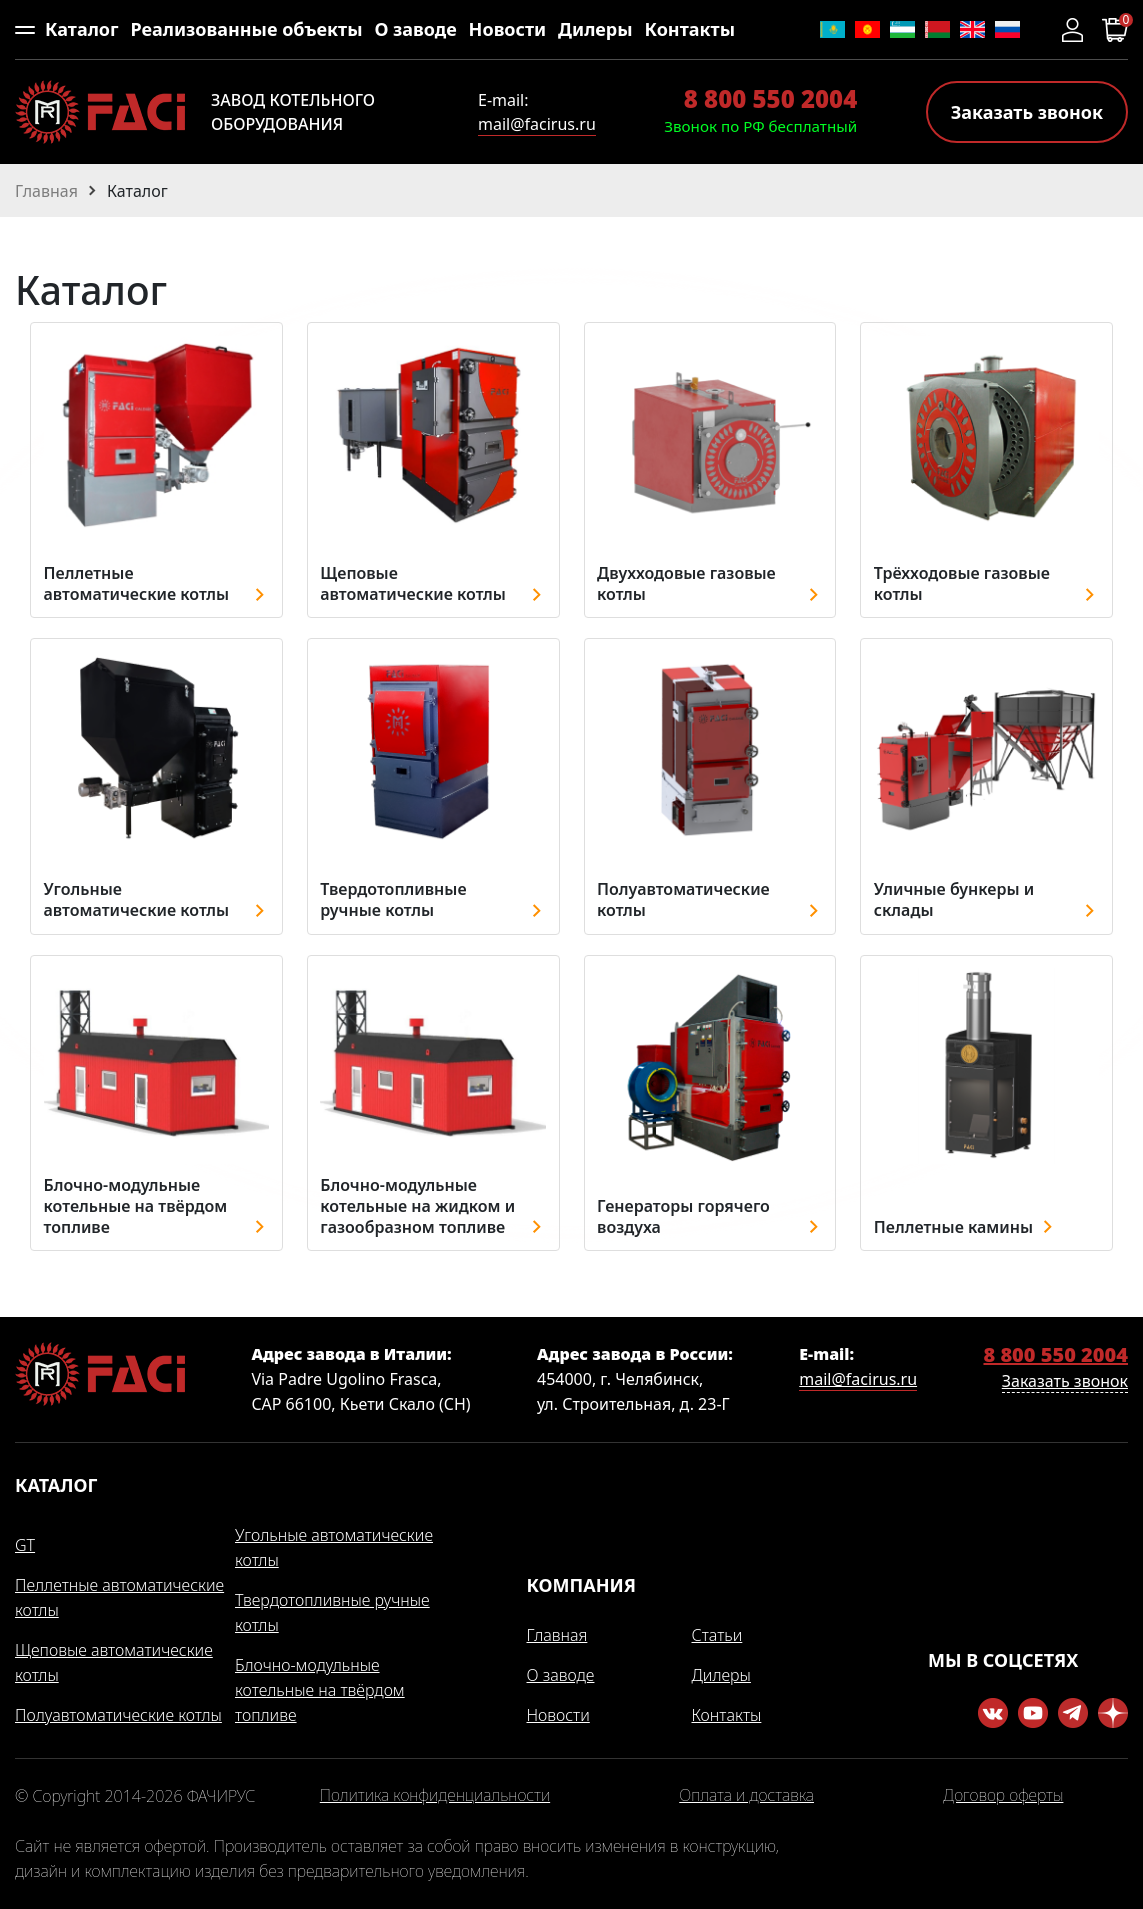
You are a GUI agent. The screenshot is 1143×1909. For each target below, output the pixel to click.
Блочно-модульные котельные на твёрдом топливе (320, 1690)
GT (25, 1545)
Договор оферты (1003, 1796)
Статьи (717, 1635)
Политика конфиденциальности (435, 1796)
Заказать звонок (1027, 112)
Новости (508, 29)
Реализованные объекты (246, 29)
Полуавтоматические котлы (118, 1715)
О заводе (415, 29)
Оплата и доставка (746, 1796)
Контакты (690, 29)
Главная (557, 1635)
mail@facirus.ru (537, 124)
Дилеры (595, 29)
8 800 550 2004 (770, 98)
